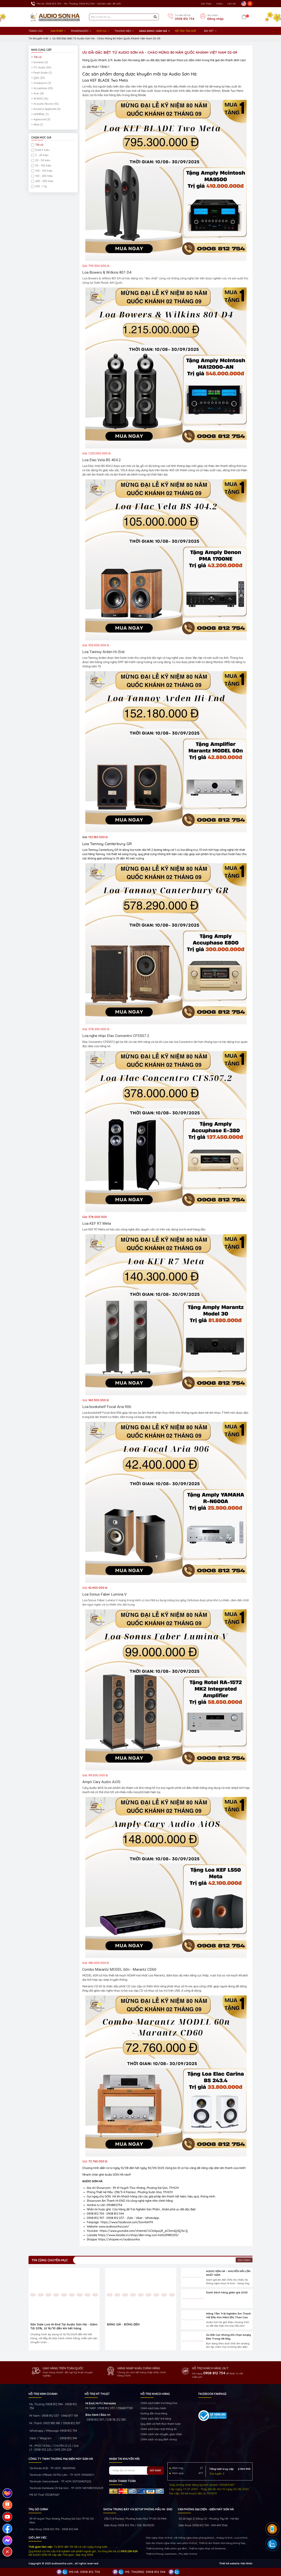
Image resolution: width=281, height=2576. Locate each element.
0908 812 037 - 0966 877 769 (60, 2415)
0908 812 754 (184, 19)
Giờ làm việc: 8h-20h (109, 3)
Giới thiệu (206, 3)
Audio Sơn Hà (207, 2403)
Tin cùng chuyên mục (50, 2260)
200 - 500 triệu (42, 181)
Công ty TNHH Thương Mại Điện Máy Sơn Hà (60, 2458)
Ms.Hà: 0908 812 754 (49, 3)
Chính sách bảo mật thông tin (158, 2428)
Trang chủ (35, 31)
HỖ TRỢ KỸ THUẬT (97, 2393)
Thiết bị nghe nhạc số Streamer (207, 2548)
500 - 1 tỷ (39, 186)
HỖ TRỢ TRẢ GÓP (185, 31)
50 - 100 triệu (41, 165)
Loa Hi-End (240, 2537)
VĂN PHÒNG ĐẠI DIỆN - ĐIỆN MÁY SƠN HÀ (206, 2509)
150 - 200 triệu (42, 176)
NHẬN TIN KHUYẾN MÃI (124, 2458)
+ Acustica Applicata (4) (46, 109)
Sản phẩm (57, 31)
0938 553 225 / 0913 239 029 (53, 2449)
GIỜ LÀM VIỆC (37, 2537)
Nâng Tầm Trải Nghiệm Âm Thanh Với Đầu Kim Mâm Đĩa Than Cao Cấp (228, 2315)
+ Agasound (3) (40, 119)
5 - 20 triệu (40, 155)
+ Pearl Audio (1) (41, 72)
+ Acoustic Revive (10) (45, 103)
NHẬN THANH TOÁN (122, 2481)
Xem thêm (244, 2260)
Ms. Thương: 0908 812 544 (79, 3)
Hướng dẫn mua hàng (153, 2413)
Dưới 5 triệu (40, 150)
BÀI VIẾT (209, 31)
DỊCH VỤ (101, 31)
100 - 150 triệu (42, 170)
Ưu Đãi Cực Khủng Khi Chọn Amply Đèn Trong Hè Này (228, 2336)
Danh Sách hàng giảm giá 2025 (227, 2292)
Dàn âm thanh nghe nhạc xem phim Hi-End (171, 2543)
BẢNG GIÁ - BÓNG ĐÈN (123, 2324)
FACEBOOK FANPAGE (212, 2393)
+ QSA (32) (38, 77)
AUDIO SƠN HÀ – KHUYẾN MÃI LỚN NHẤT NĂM (228, 2273)
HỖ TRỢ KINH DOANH (42, 2393)
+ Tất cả (36, 57)
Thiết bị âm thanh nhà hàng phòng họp (222, 2543)
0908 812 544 (68, 2438)
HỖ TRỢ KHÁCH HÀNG (155, 2393)
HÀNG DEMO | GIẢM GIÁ (153, 31)
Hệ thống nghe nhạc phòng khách (194, 2537)
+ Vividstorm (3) (41, 83)
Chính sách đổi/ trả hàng (155, 2418)
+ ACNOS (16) (39, 98)
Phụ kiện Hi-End (188, 2553)
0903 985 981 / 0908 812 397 (61, 2423)
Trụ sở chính (38, 2509)
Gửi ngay (155, 2470)
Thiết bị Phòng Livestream (161, 2553)
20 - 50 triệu (40, 160)
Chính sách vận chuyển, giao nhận (161, 2434)
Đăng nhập (215, 19)
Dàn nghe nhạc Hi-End (159, 2537)
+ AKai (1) (37, 124)
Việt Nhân (246, 2563)
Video (219, 3)
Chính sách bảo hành (153, 2408)
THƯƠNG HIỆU (123, 31)
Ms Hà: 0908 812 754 (84, 2572)
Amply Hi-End (224, 2537)
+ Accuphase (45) (42, 88)
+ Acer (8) (37, 93)
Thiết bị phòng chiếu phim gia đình (166, 2548)
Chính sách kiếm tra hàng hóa (158, 2403)
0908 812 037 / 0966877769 (115, 2408)
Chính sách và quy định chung (158, 2439)
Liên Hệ (231, 3)
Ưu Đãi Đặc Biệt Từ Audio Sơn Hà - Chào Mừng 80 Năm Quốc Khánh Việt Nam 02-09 (106, 38)
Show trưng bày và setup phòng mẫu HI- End (137, 2509)
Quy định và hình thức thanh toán (160, 2423)
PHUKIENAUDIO (80, 31)
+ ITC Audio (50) (41, 67)
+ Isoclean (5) (39, 62)
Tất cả (37, 144)
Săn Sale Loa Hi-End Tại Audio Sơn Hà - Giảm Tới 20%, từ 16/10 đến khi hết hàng (64, 2326)
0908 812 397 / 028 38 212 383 (106, 2419)
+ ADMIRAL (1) (40, 114)
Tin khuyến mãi (38, 38)
